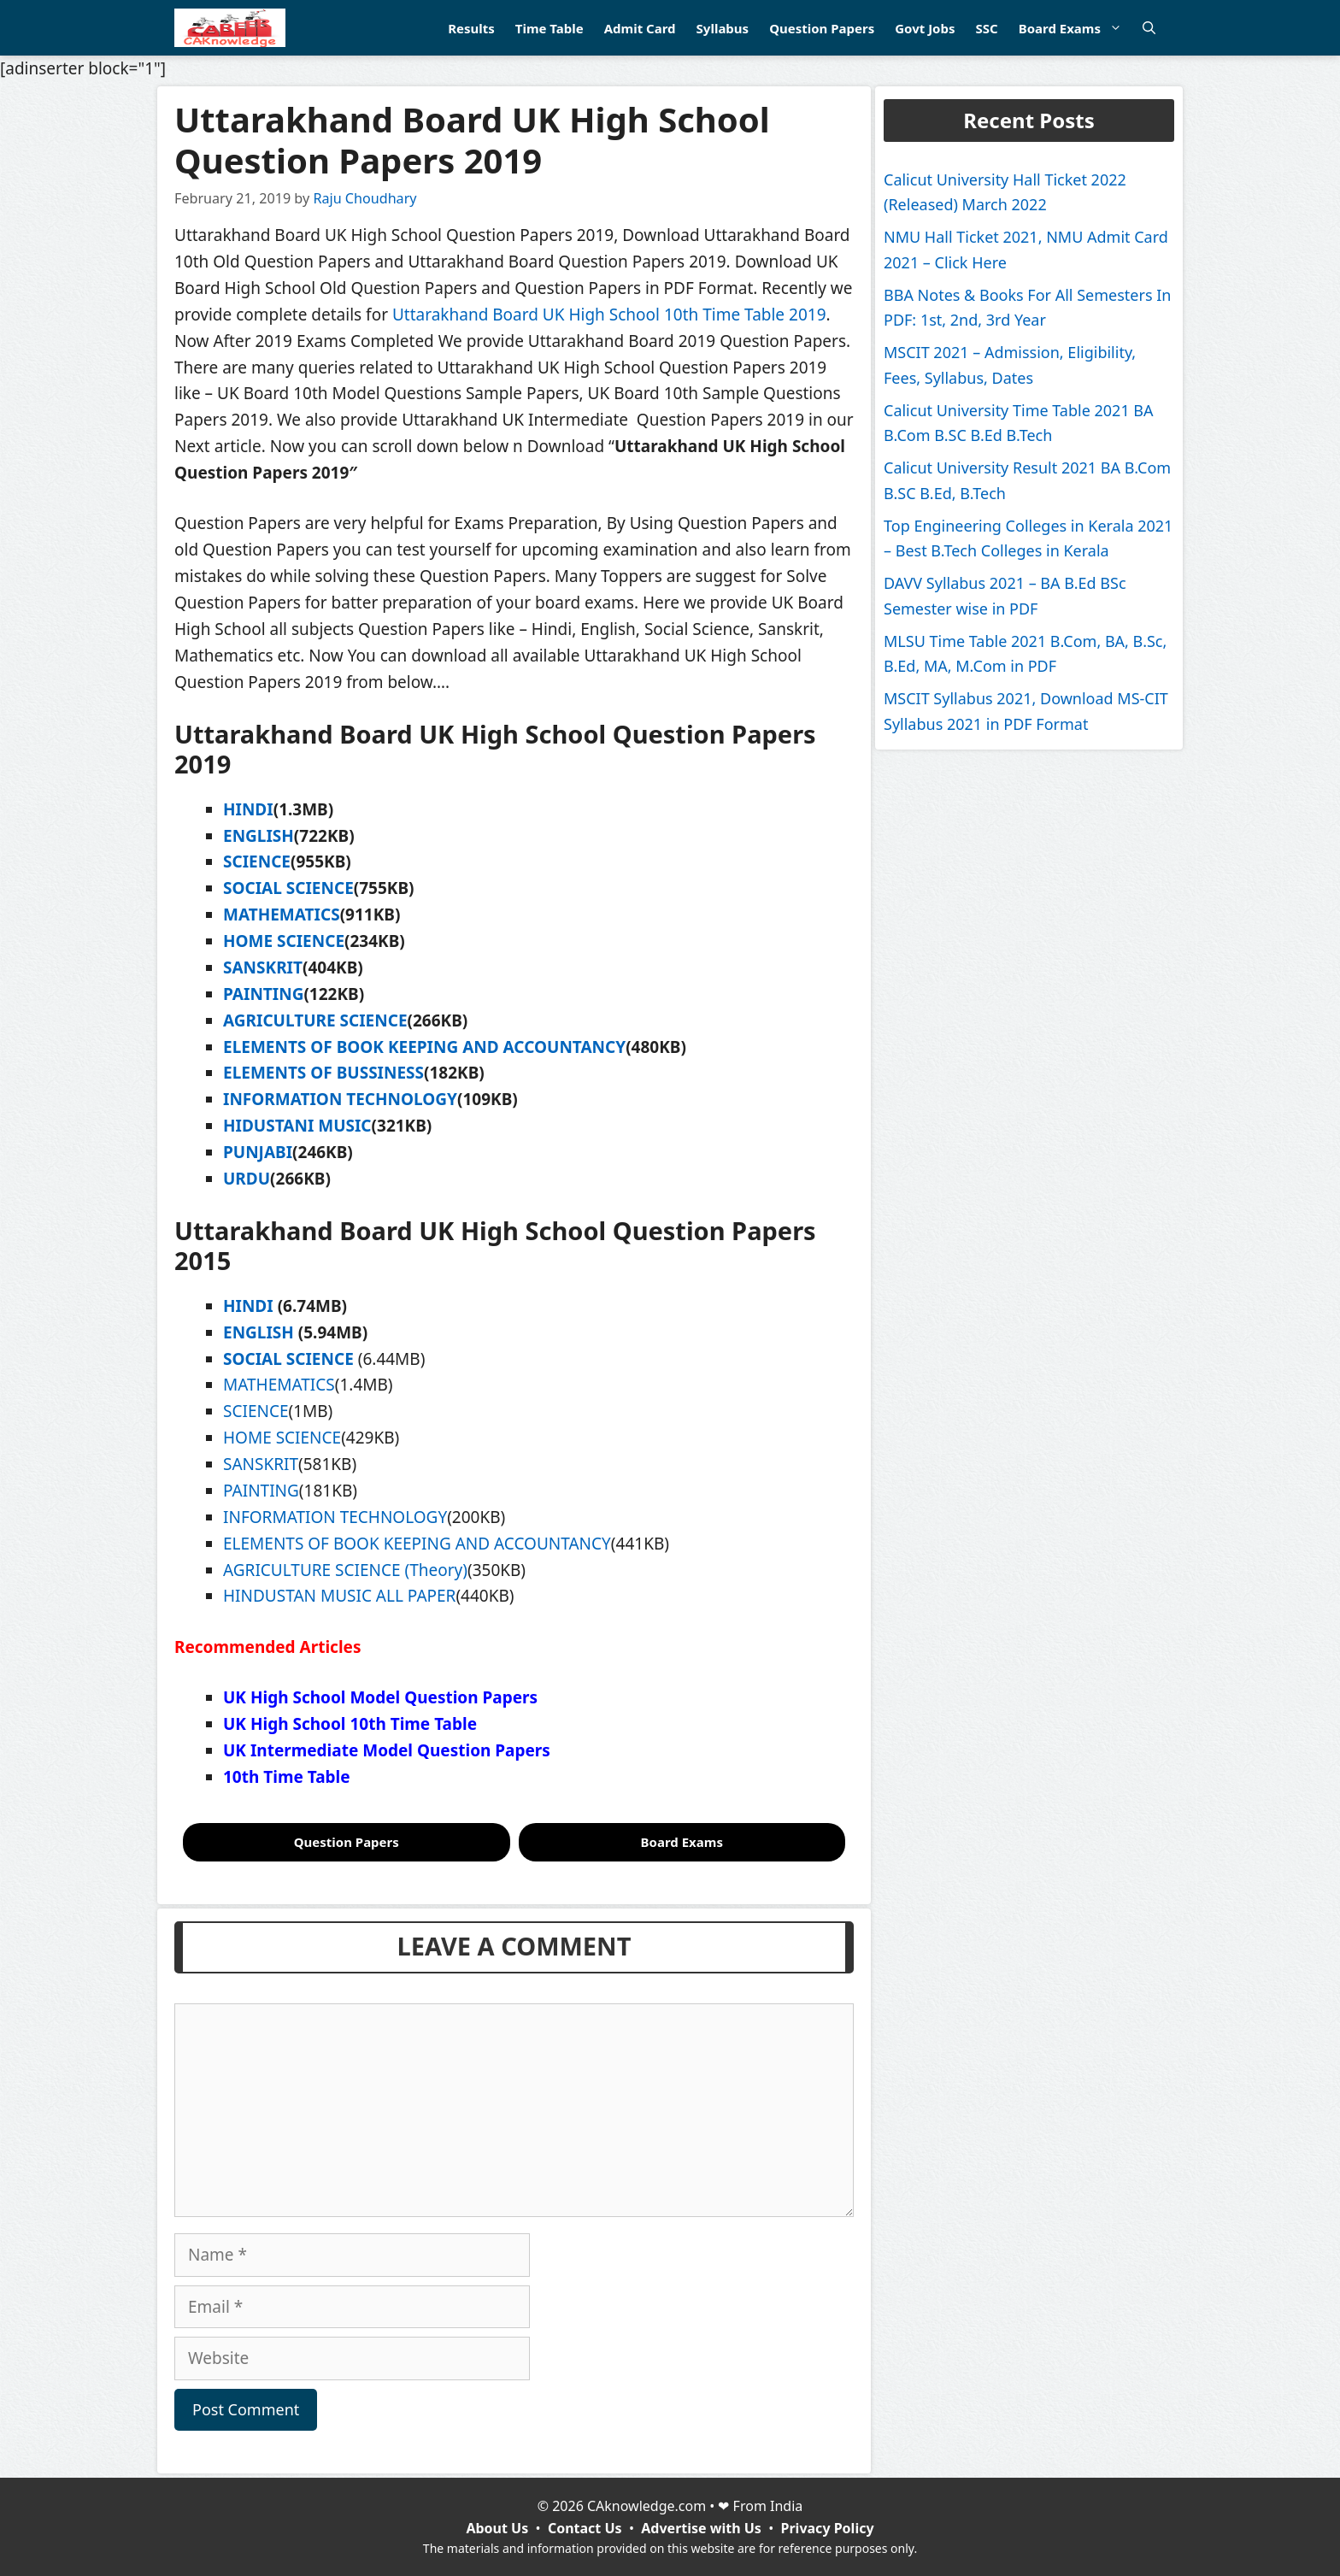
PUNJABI (257, 1152)
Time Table (549, 28)
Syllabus (722, 28)
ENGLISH (258, 836)
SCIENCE (257, 861)
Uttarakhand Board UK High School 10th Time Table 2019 (609, 314)
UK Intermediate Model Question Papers (386, 1750)
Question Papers (821, 28)
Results (471, 28)
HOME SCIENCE (283, 941)
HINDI (248, 809)
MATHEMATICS (281, 914)
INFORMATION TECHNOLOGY (340, 1099)
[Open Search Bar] (1149, 28)
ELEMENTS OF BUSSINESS (323, 1073)
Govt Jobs (925, 28)
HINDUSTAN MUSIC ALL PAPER (339, 1596)
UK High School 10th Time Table (350, 1724)
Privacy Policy (827, 2528)
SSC (986, 28)
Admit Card (640, 28)
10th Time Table (286, 1777)
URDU (246, 1178)
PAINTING (263, 994)
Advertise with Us (701, 2528)
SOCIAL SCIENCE (288, 888)
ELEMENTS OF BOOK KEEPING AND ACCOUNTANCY (424, 1047)
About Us (497, 2528)
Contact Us (585, 2528)
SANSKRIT (263, 967)
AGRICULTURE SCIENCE (315, 1020)
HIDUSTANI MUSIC (297, 1126)
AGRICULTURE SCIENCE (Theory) (345, 1570)
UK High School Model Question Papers (380, 1697)
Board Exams (1075, 28)
